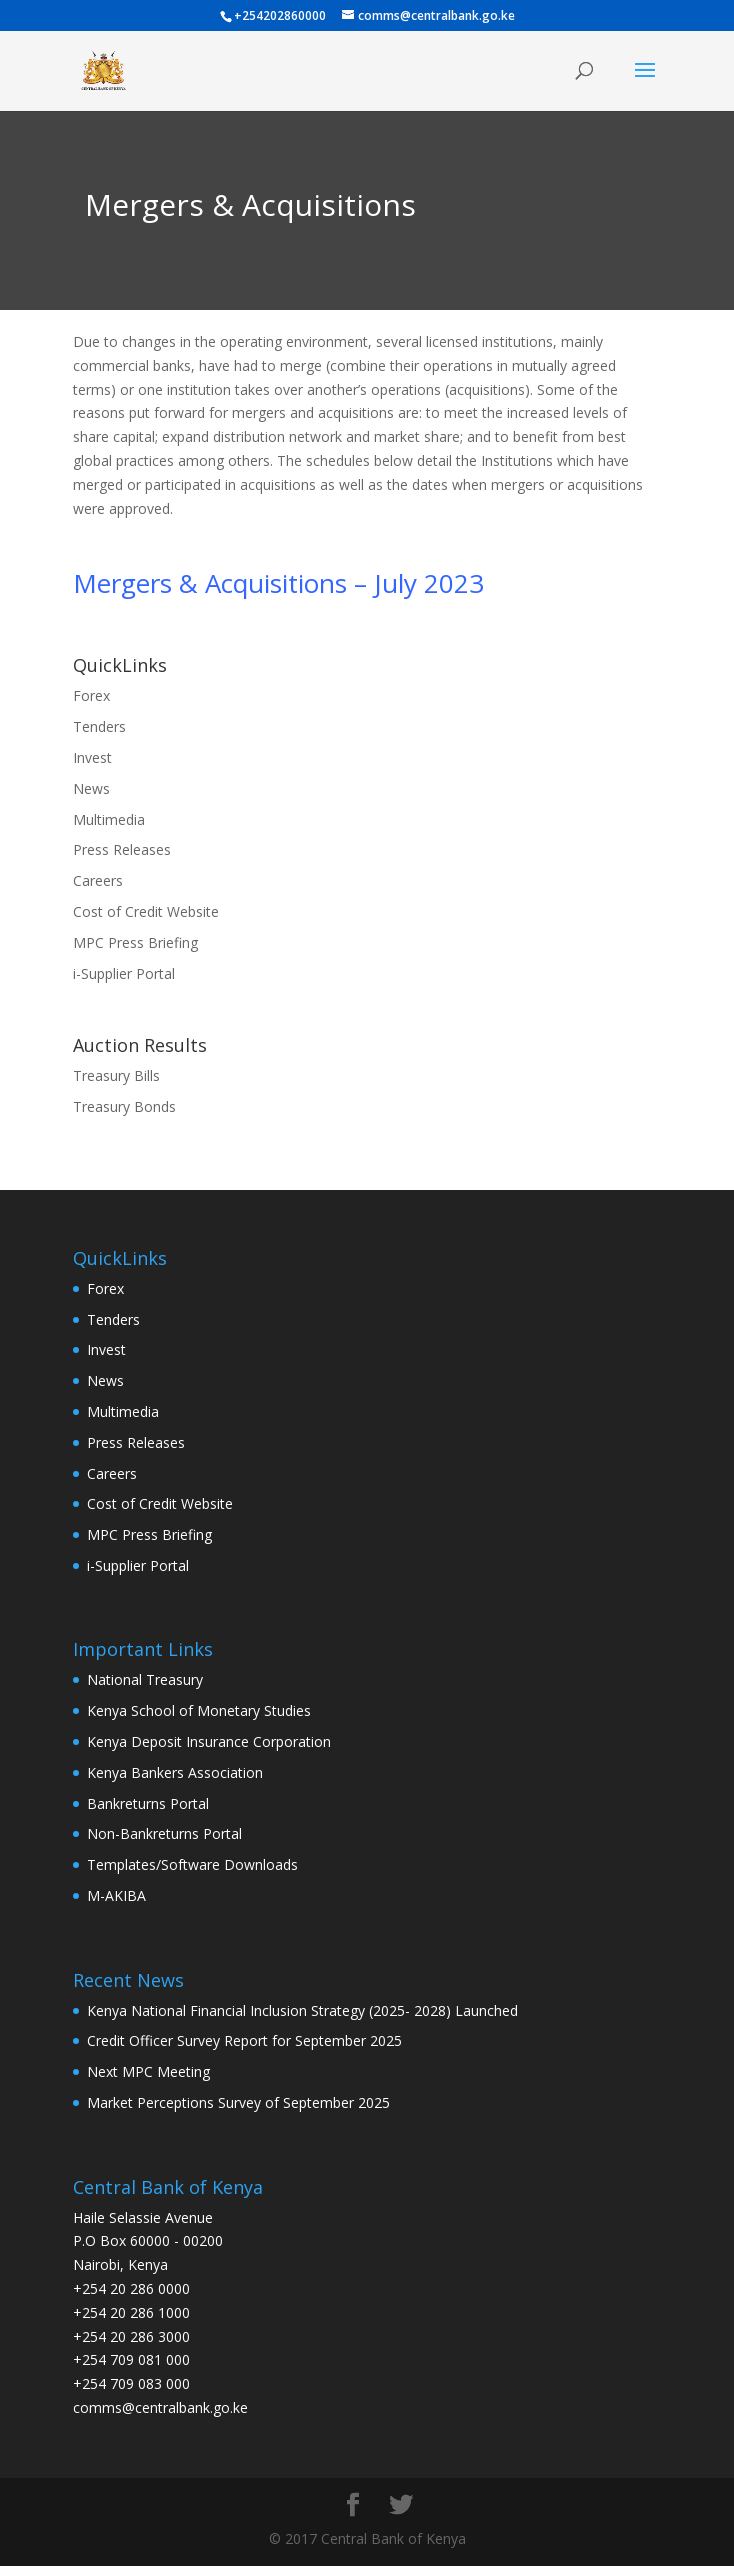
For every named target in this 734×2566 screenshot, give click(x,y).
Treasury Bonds (124, 1106)
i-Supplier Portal (124, 973)
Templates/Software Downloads (192, 1864)
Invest (92, 757)
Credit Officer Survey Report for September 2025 (244, 2040)
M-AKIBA (116, 1895)
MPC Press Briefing (135, 942)
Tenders (99, 726)
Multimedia (109, 819)
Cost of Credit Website (146, 911)
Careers (98, 880)
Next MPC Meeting (148, 2071)
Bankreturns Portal (148, 1803)
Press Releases (122, 849)
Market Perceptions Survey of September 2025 (238, 2102)
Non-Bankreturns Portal (164, 1833)
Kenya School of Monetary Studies (199, 1710)
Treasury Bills (116, 1075)
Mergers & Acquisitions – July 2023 (278, 583)
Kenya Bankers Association (175, 1772)
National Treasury (145, 1679)
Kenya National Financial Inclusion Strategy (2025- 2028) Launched (302, 2010)
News (91, 788)
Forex (91, 695)
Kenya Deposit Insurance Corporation (209, 1741)
